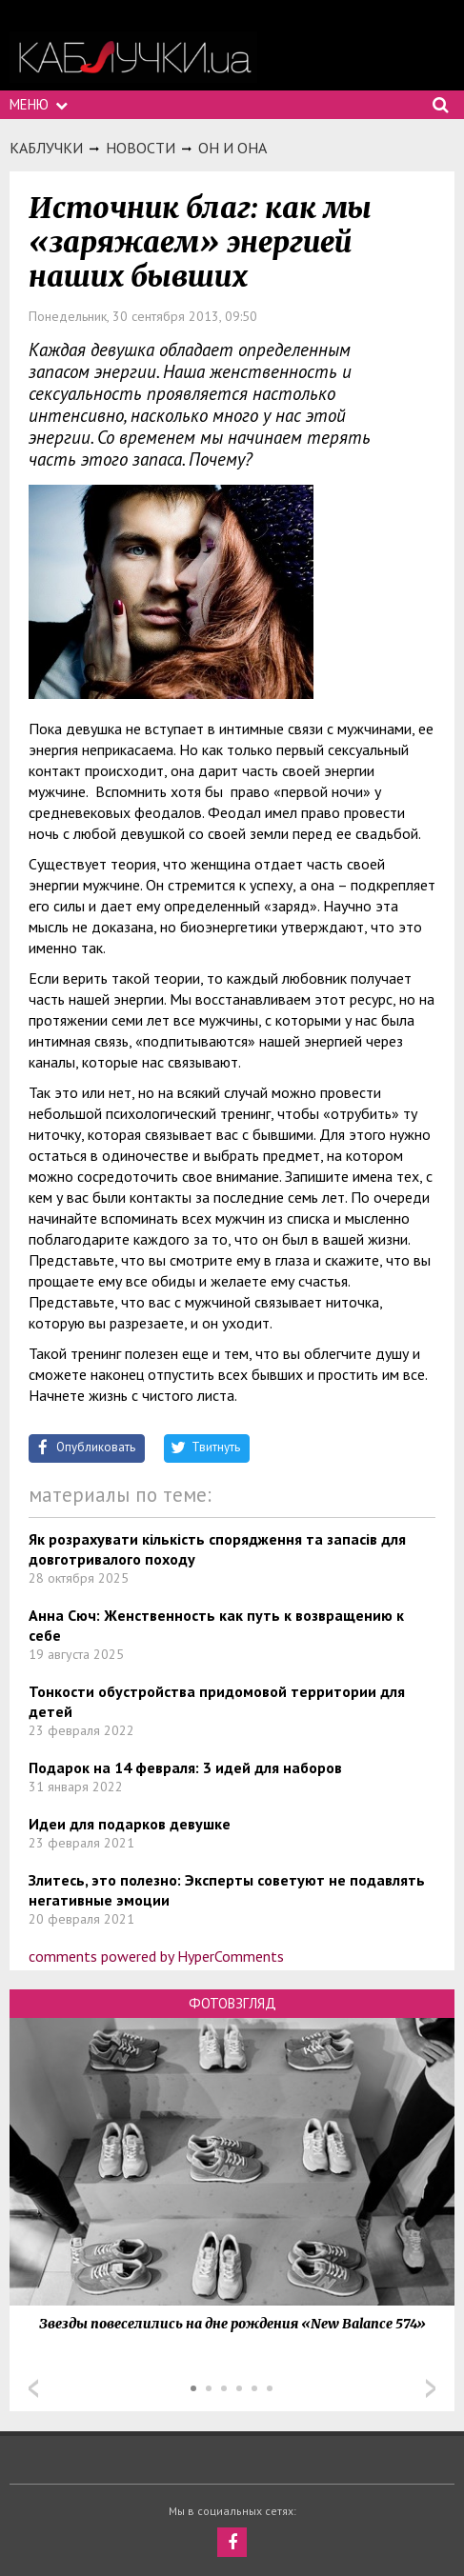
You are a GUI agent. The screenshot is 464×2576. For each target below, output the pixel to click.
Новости (140, 147)
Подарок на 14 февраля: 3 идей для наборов (185, 1767)
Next (430, 2388)
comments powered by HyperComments (156, 1956)
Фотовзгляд (232, 2003)
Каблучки (46, 147)
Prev (33, 2388)
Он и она (232, 147)
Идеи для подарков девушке (130, 1823)
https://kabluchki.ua (133, 57)
